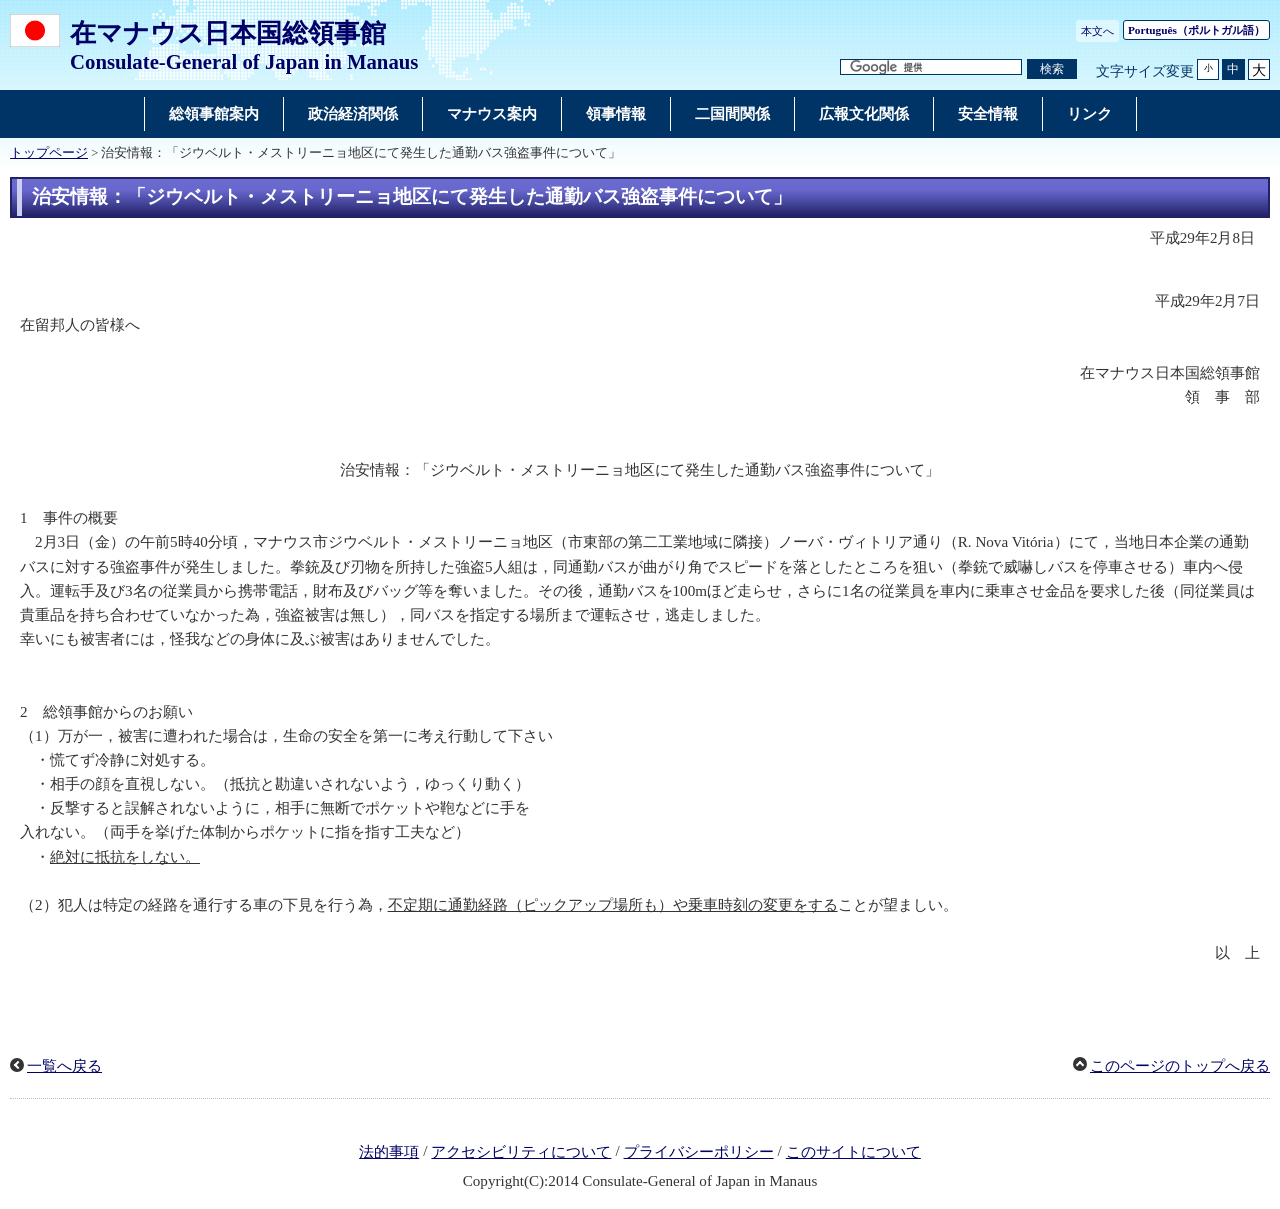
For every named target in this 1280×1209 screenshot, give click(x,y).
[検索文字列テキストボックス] (931, 67)
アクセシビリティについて (521, 1152)
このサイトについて (853, 1152)
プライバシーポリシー (699, 1152)
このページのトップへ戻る (1180, 1066)
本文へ (1097, 31)
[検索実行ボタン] (1052, 69)
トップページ (49, 153)
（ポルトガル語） (1196, 30)
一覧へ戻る (64, 1066)
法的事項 (389, 1152)
